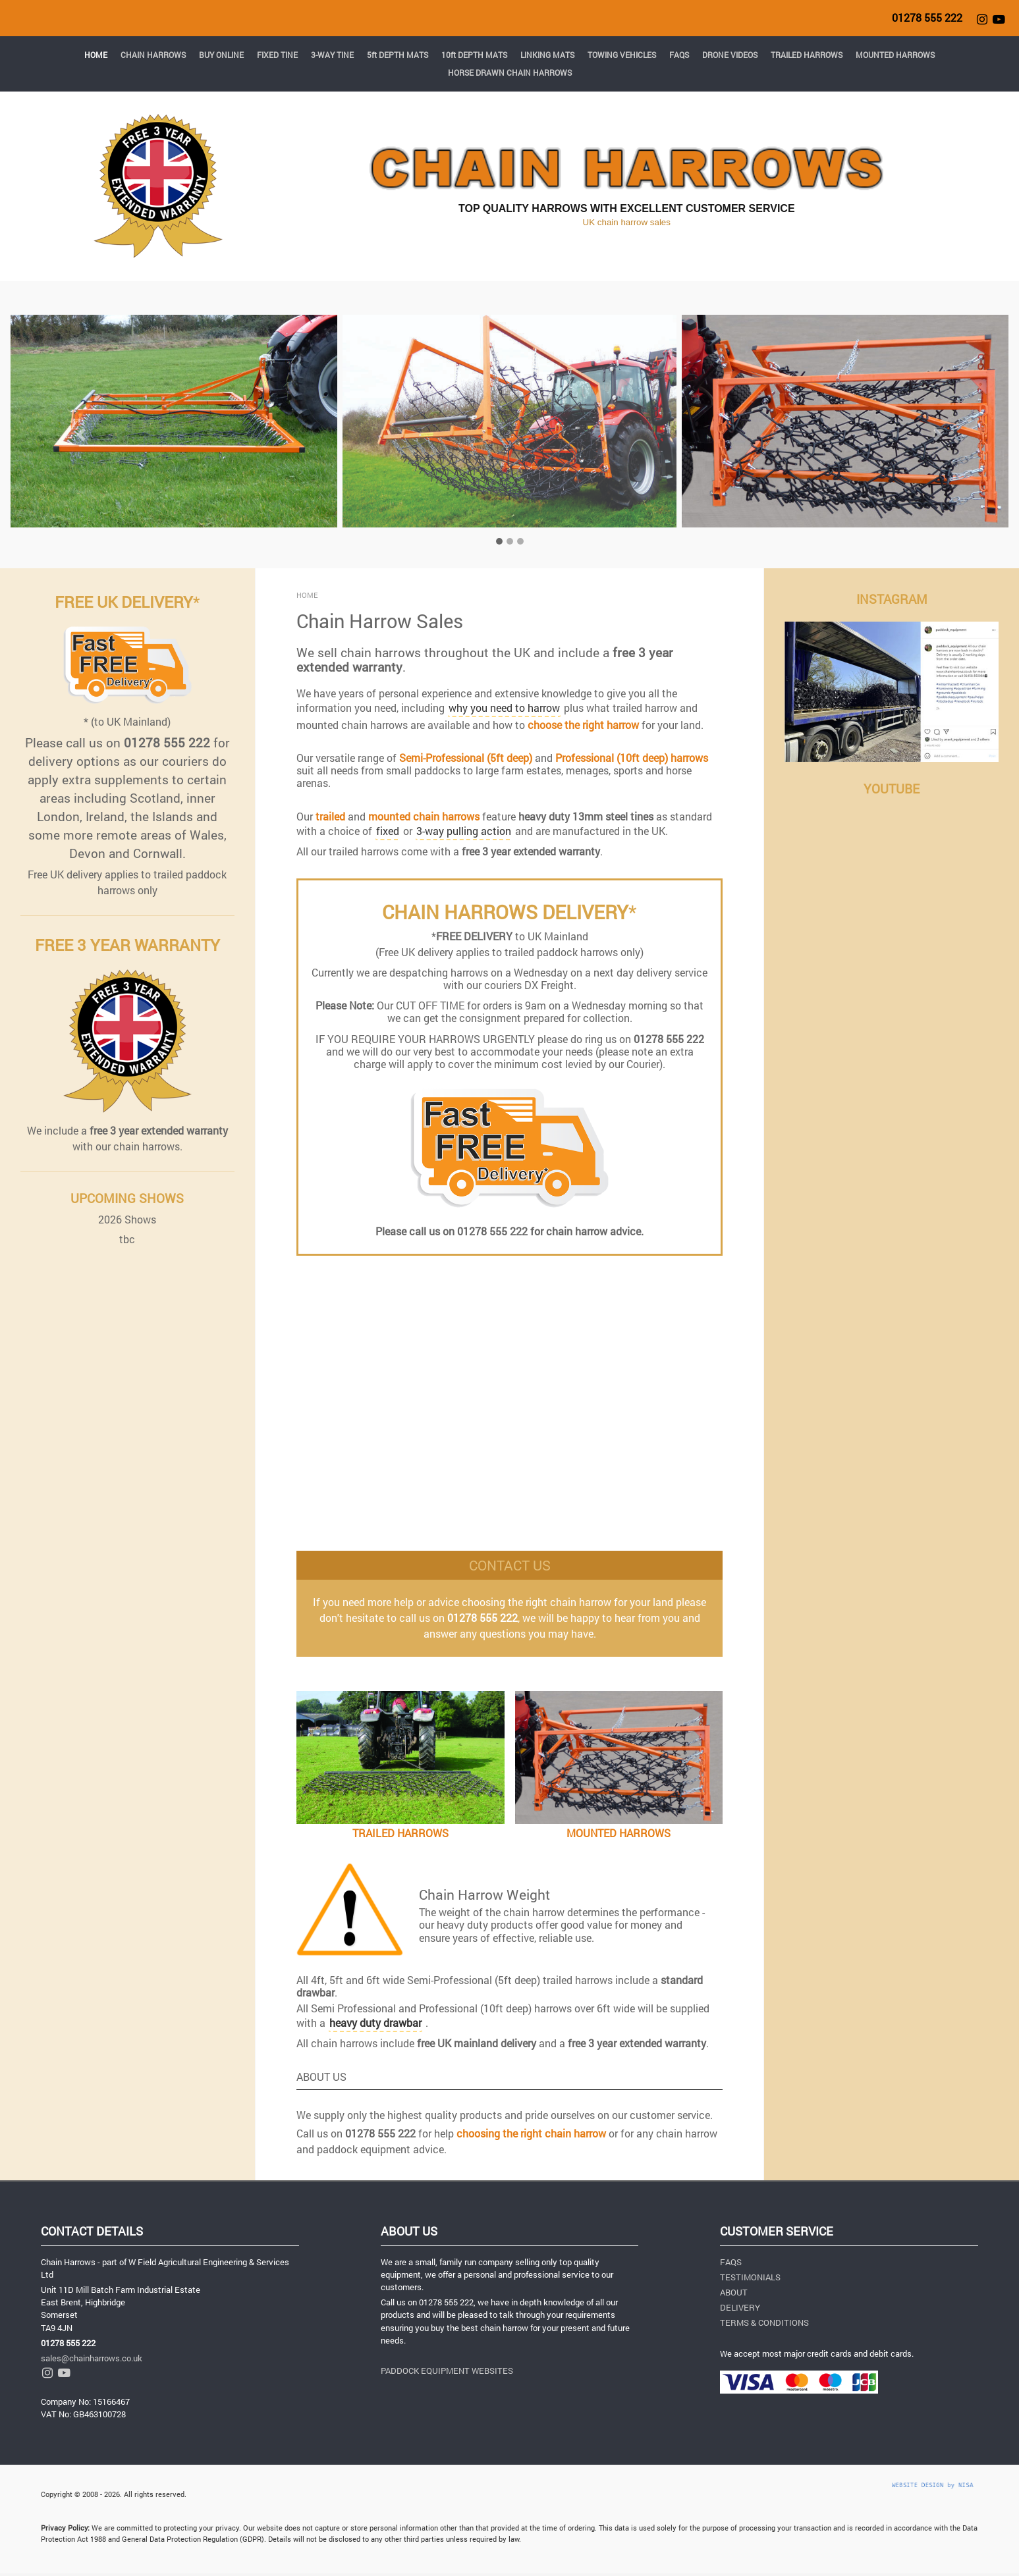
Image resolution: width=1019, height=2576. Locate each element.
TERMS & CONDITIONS (764, 2322)
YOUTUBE (892, 788)
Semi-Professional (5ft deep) (465, 758)
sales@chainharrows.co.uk (91, 2358)
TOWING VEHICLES (622, 54)
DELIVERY (740, 2307)
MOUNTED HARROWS (895, 54)
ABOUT (734, 2292)
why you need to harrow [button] (504, 707)
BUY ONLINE (221, 54)
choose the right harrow (583, 725)
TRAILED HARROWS (806, 54)
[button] (81, 434)
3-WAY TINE (332, 54)
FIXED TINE (277, 54)
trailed (330, 816)
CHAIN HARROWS (153, 54)
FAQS (679, 54)
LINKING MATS (547, 54)
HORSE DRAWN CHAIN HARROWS (510, 72)
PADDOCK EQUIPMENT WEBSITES (447, 2370)
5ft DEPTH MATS (397, 54)
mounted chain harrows (424, 816)
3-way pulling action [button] (463, 831)
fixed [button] (387, 831)
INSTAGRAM (891, 599)
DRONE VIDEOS (729, 54)
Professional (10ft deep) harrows (631, 758)
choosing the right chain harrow (531, 2133)
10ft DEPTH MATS (474, 54)
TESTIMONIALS (750, 2277)
